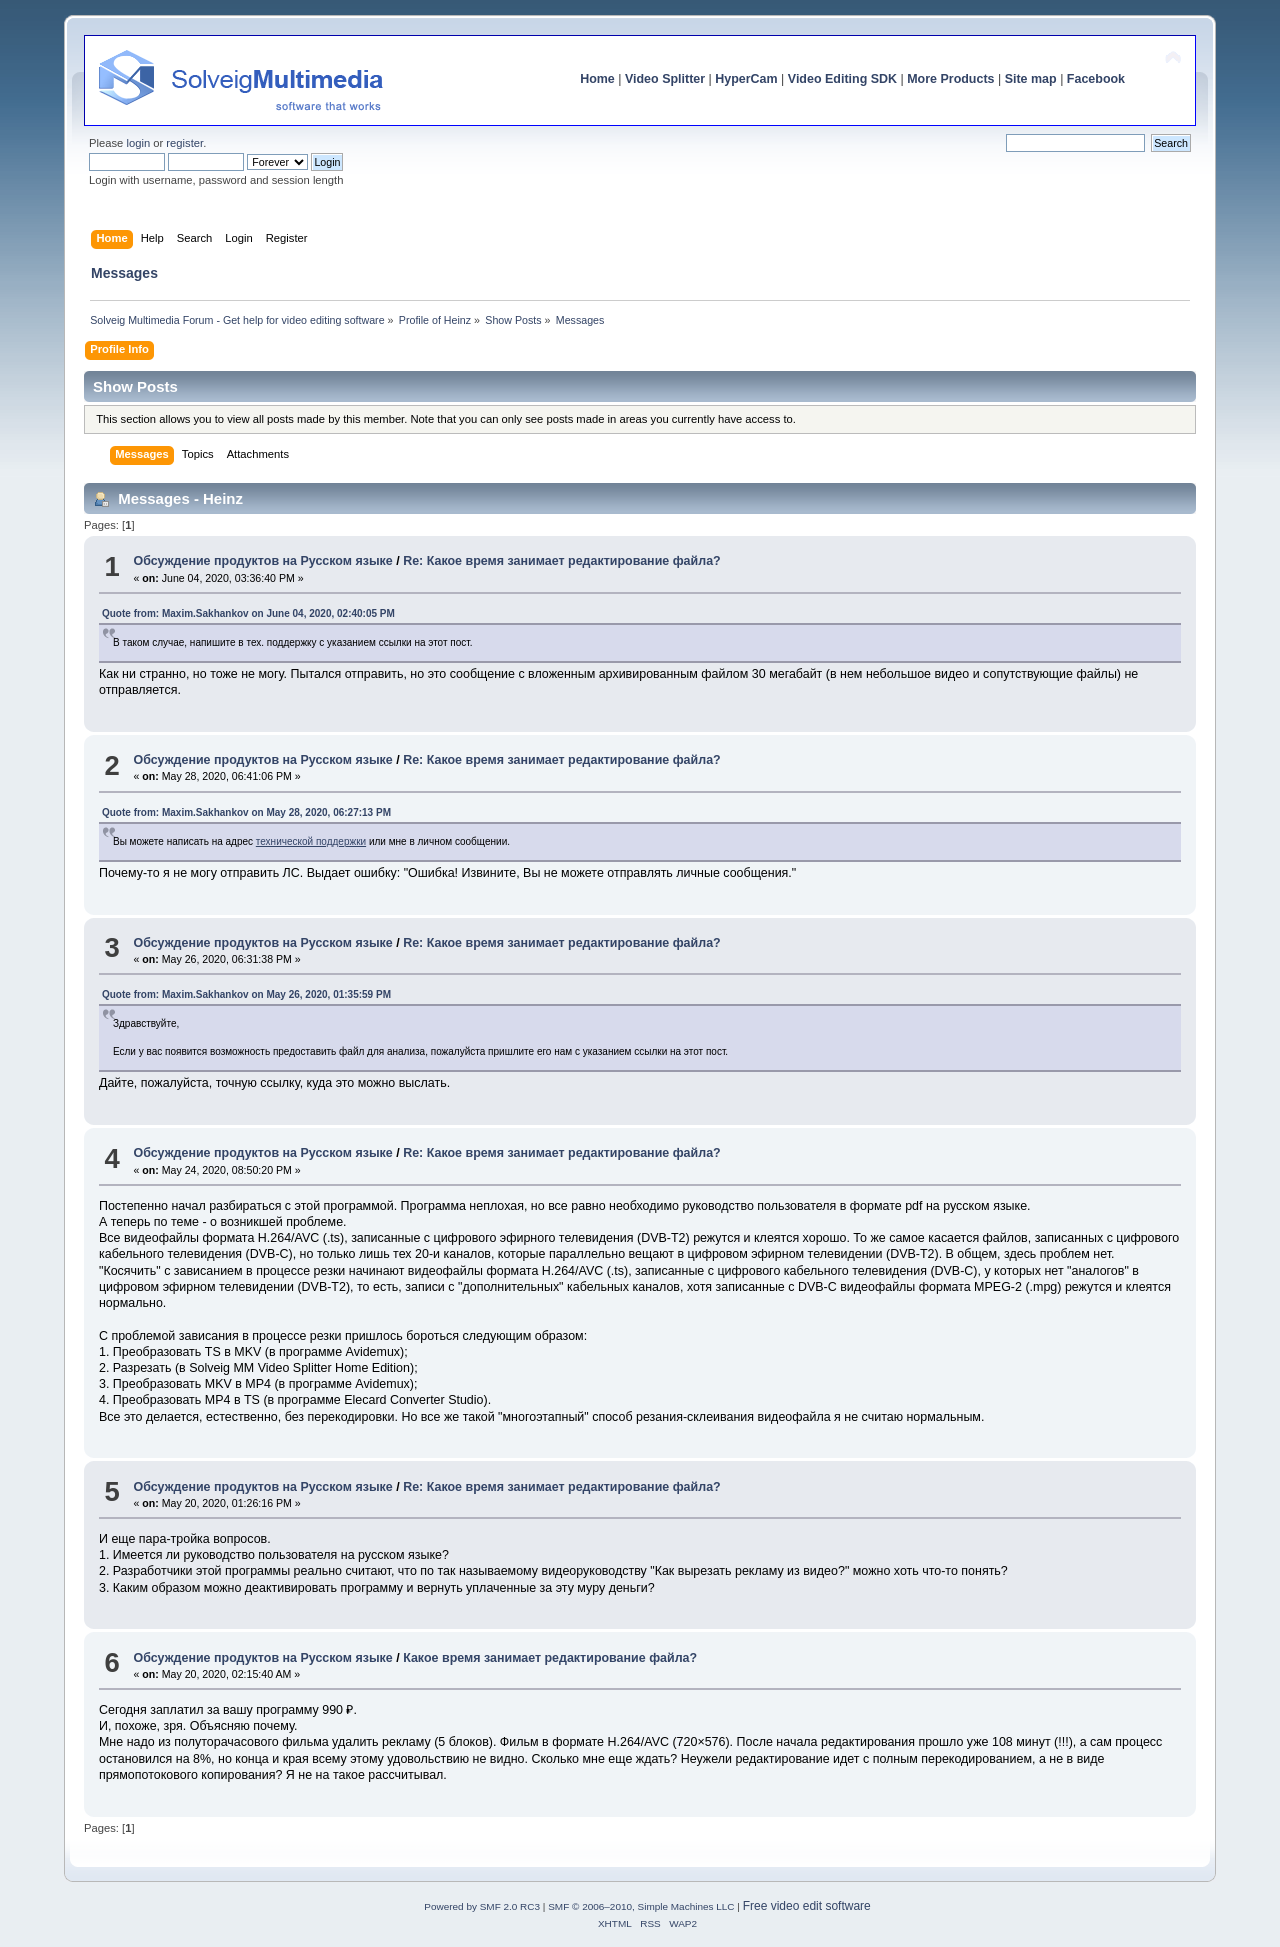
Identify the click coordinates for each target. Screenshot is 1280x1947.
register (184, 143)
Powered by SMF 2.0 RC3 (482, 1906)
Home (597, 79)
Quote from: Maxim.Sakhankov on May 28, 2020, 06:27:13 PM (246, 812)
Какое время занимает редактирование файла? (550, 1658)
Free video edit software (807, 1906)
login (138, 143)
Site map (1031, 79)
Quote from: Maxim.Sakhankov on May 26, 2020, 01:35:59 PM (246, 994)
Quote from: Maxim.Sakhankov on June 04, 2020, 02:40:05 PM (248, 613)
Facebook (1096, 79)
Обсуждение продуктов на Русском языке (262, 561)
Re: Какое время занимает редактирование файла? (562, 561)
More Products (950, 79)
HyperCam (746, 79)
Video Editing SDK (842, 79)
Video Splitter (665, 79)
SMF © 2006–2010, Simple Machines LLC (641, 1906)
